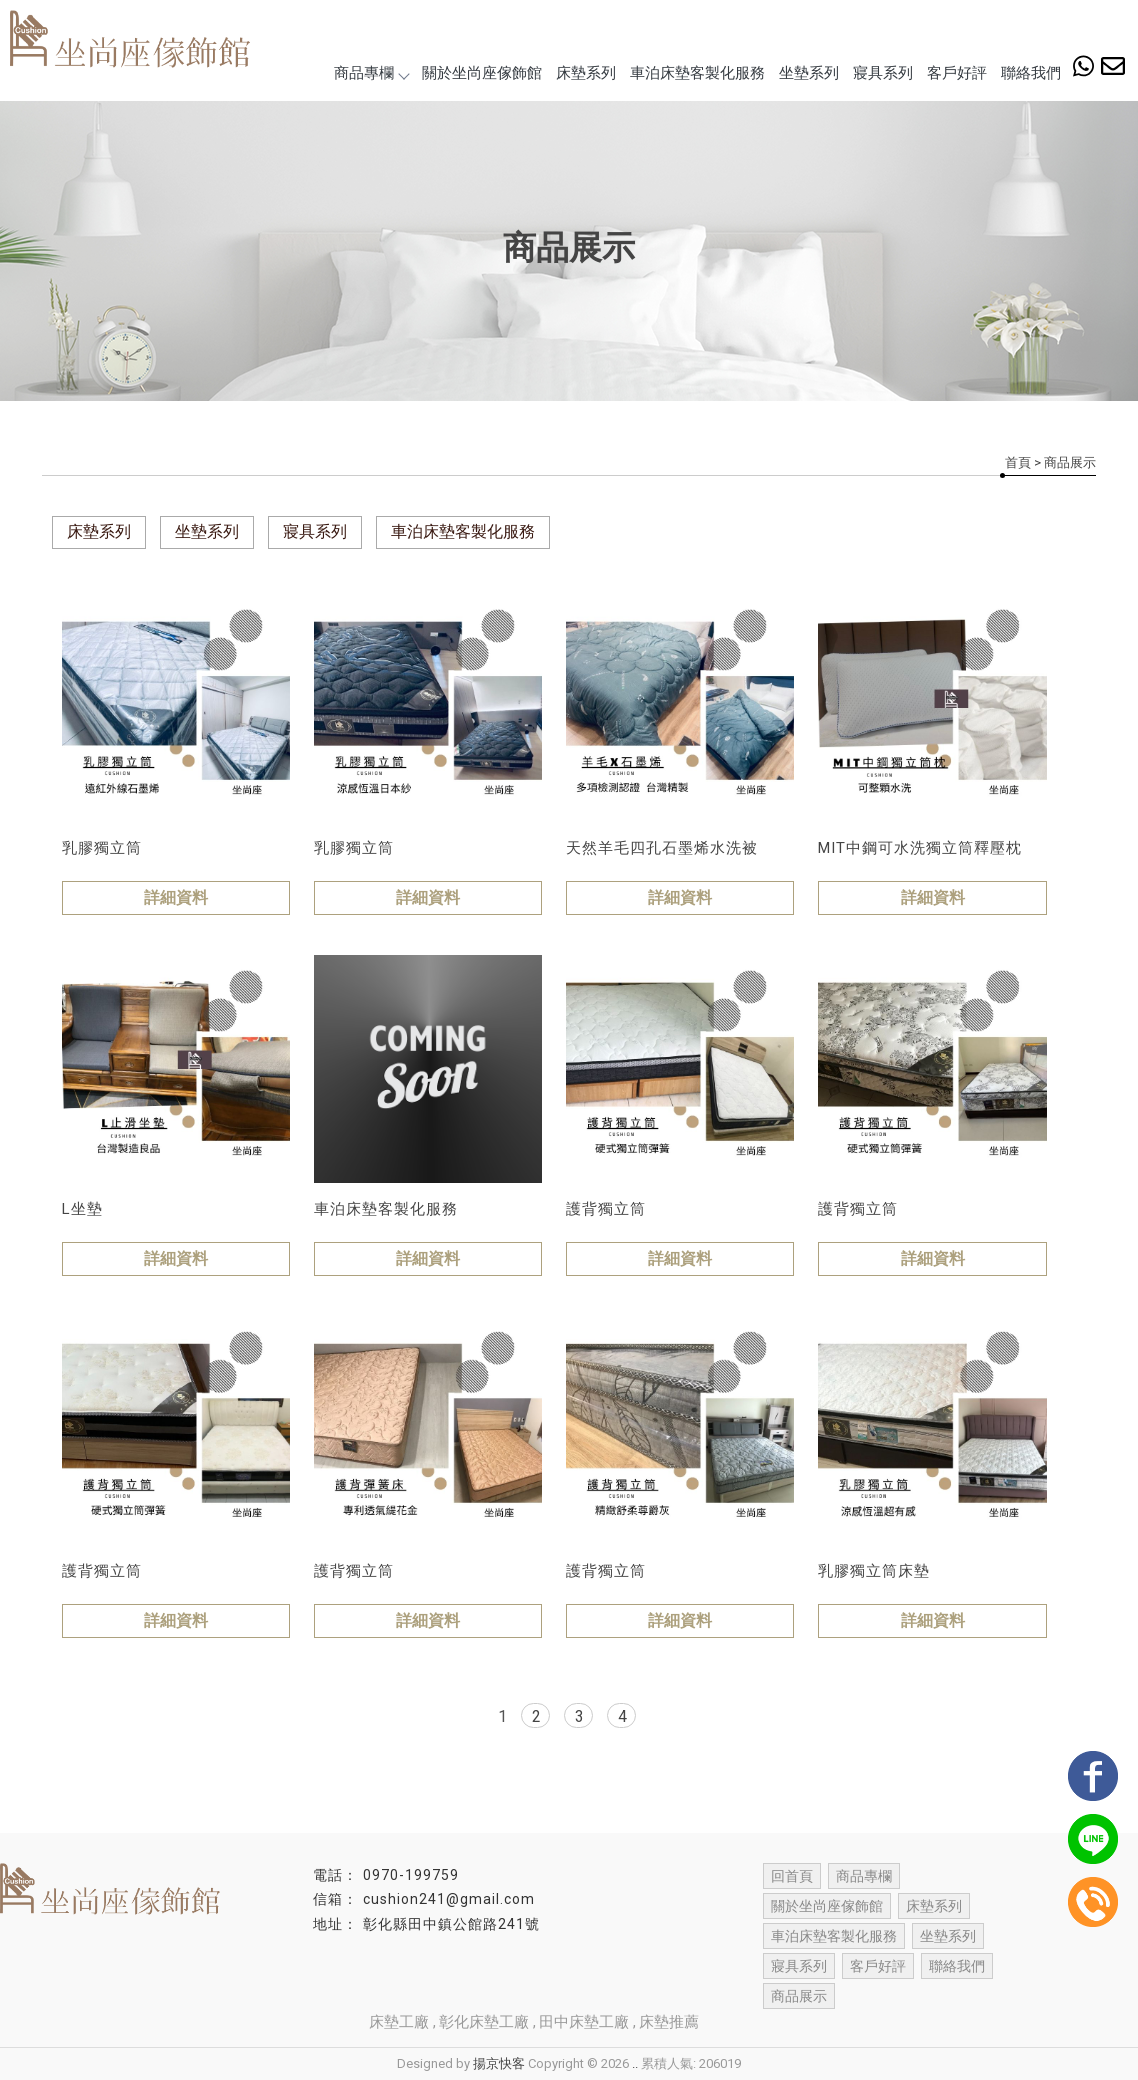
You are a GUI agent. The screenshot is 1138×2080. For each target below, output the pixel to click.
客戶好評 (957, 73)
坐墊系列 (809, 73)
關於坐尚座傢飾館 (482, 73)
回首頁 (792, 1876)
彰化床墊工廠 (484, 2022)
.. (635, 2063)
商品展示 (799, 1996)
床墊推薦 (669, 2022)
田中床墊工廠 (584, 2022)
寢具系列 (883, 73)
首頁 (1018, 462)
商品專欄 (371, 73)
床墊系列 (586, 73)
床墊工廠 (399, 2022)
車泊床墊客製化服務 (697, 73)
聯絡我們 (1031, 73)
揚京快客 (499, 2063)
